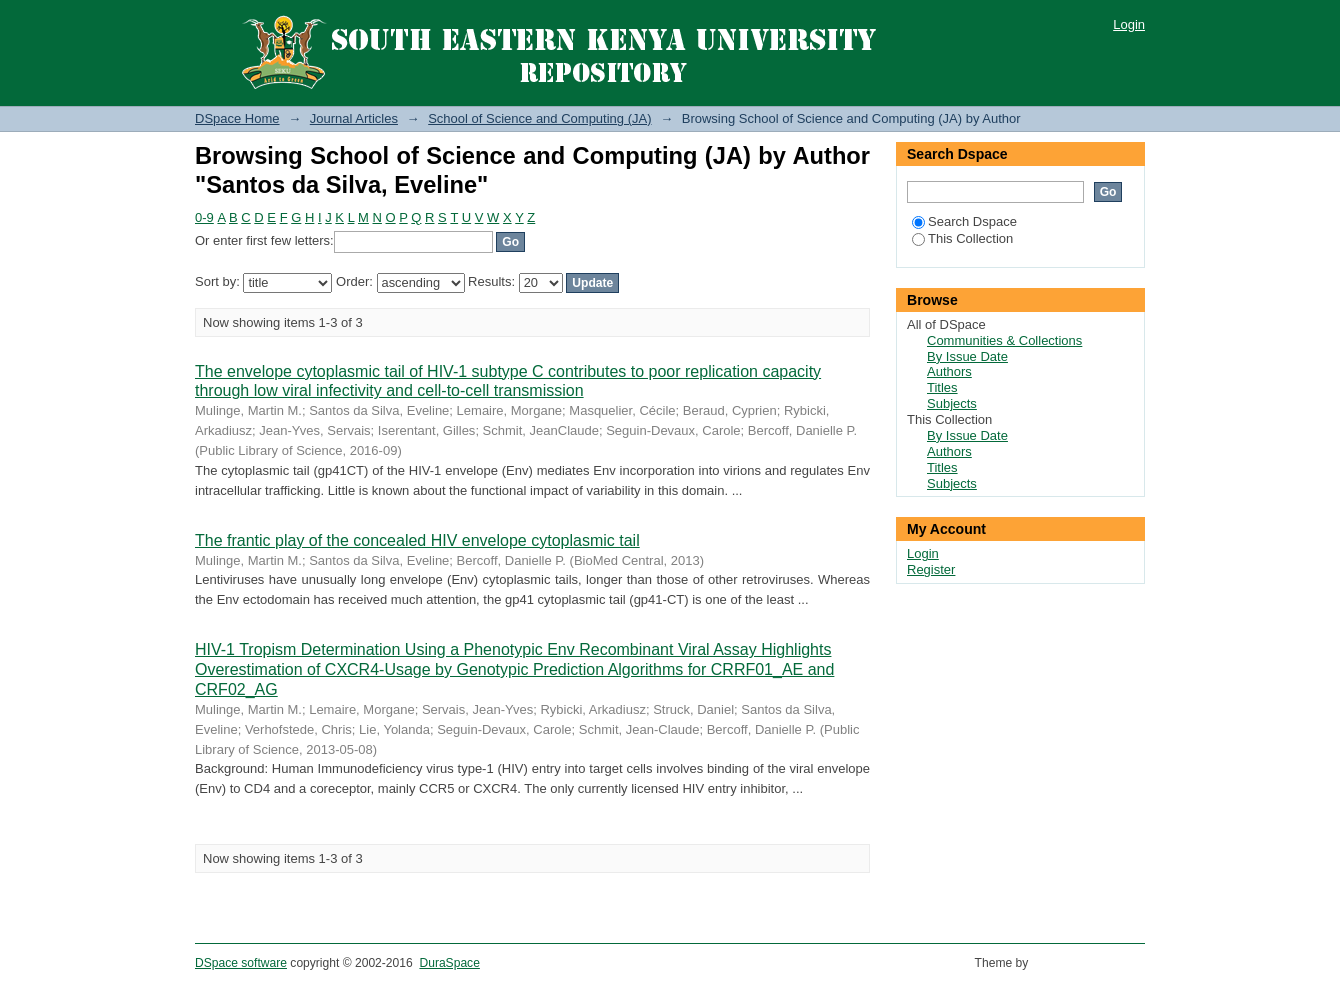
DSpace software (241, 963)
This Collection (962, 238)
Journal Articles (354, 118)
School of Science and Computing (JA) (539, 118)
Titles (942, 387)
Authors (949, 371)
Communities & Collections (1004, 340)
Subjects (952, 403)
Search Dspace (964, 221)
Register (931, 569)
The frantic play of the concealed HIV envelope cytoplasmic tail (417, 540)
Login (1129, 24)
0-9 (204, 217)
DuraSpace (449, 963)
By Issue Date (967, 356)
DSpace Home (237, 118)
